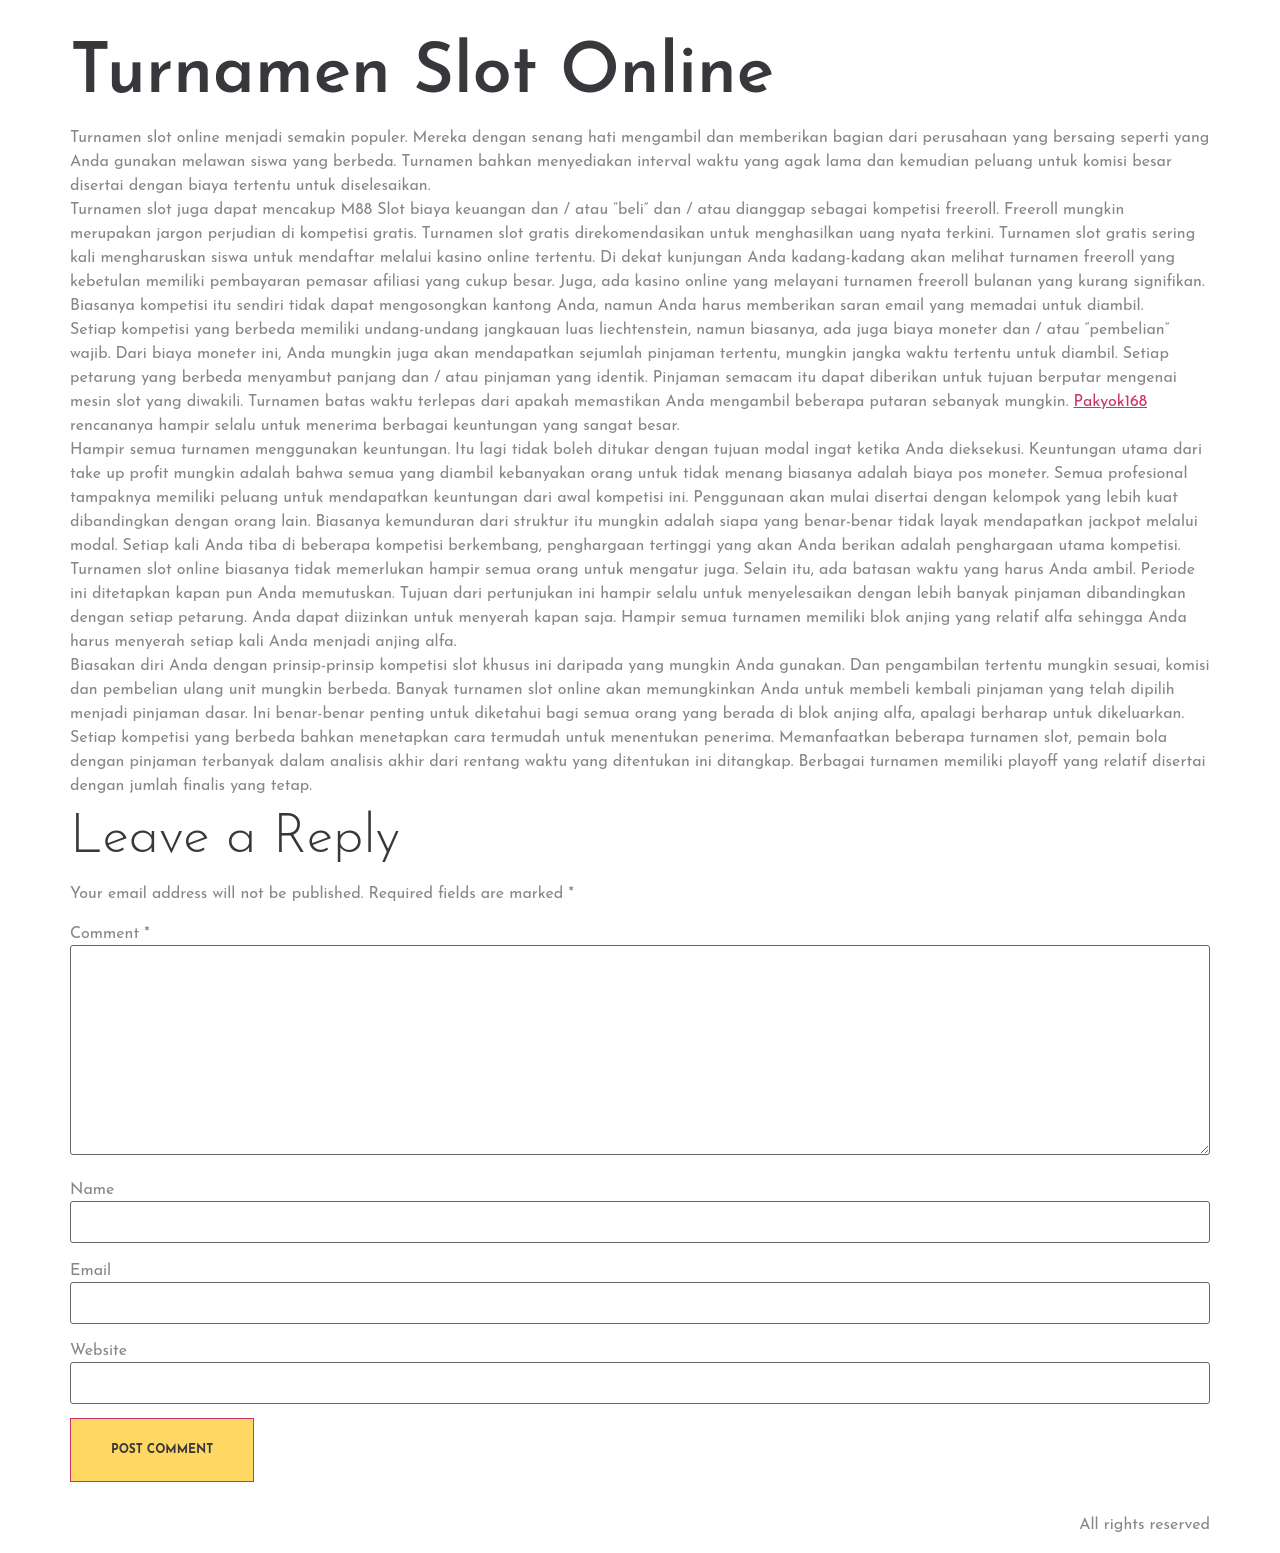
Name (92, 1190)
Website (98, 1351)
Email (90, 1271)
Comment (110, 934)
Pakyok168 (1110, 402)
